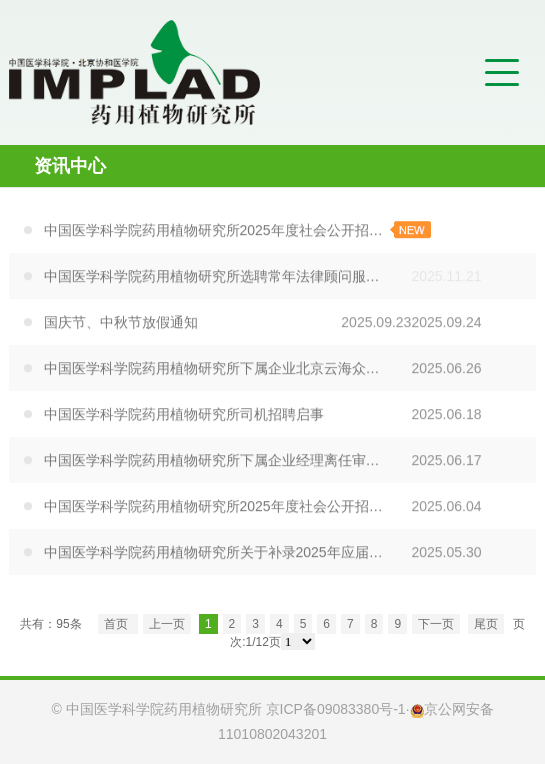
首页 (117, 624)
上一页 (167, 624)
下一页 (436, 624)
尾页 (486, 624)
